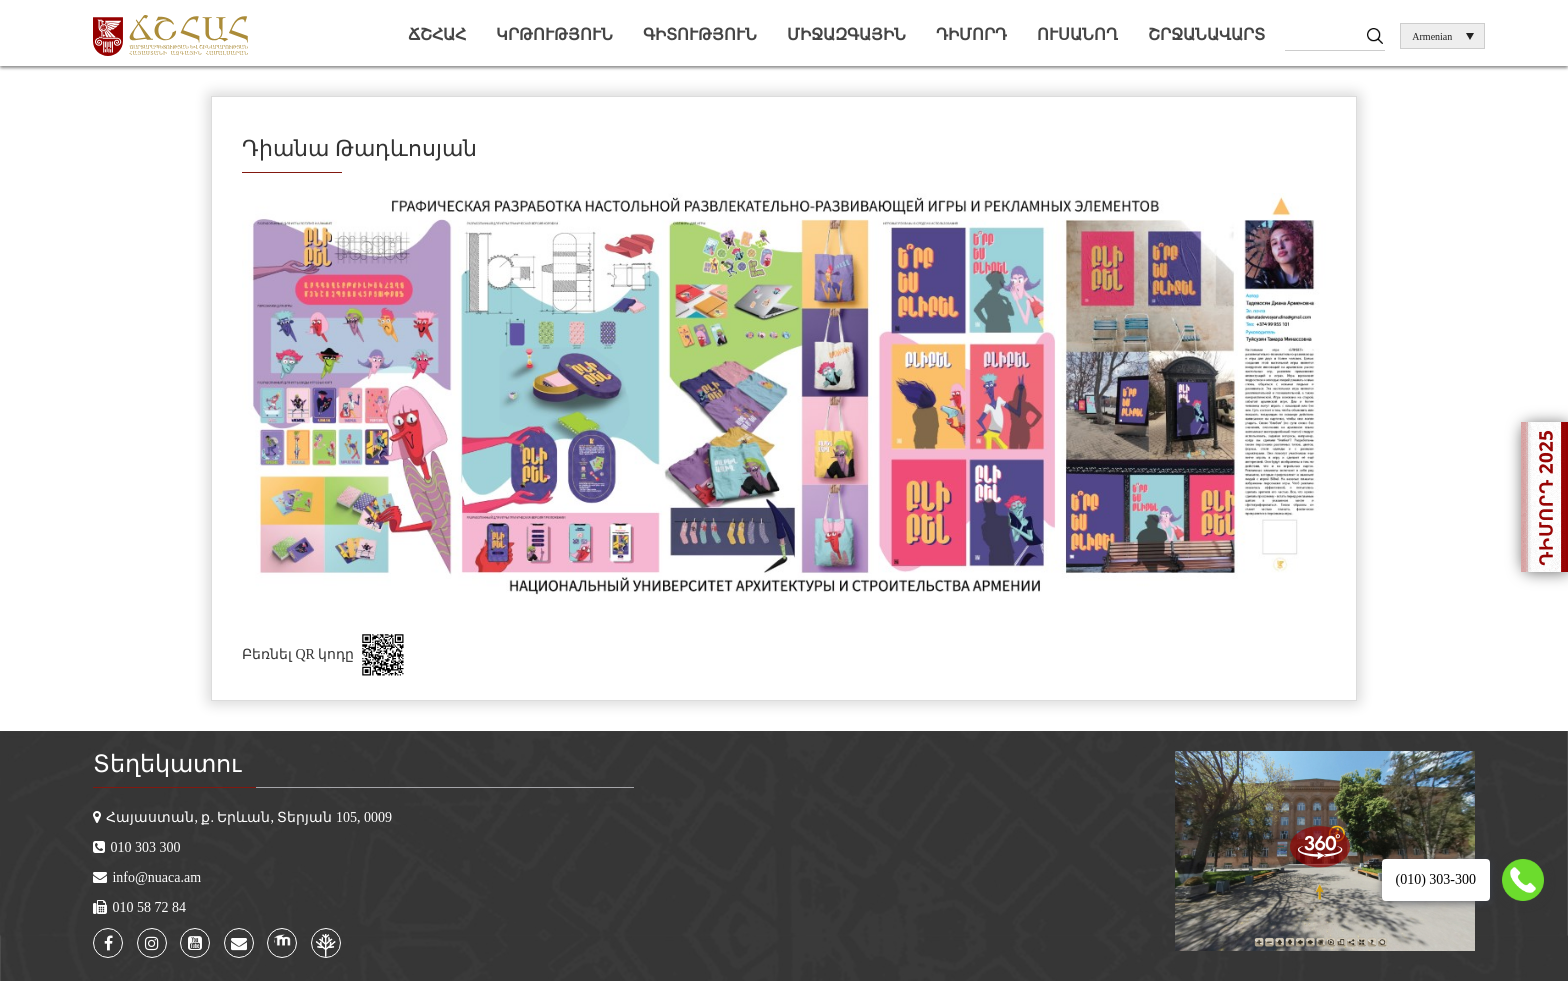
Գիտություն (700, 34)
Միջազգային (846, 34)
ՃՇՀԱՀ (437, 34)
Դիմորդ (971, 34)
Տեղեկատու (167, 764)
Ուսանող (1077, 34)
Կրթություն (554, 34)
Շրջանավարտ (1206, 34)
